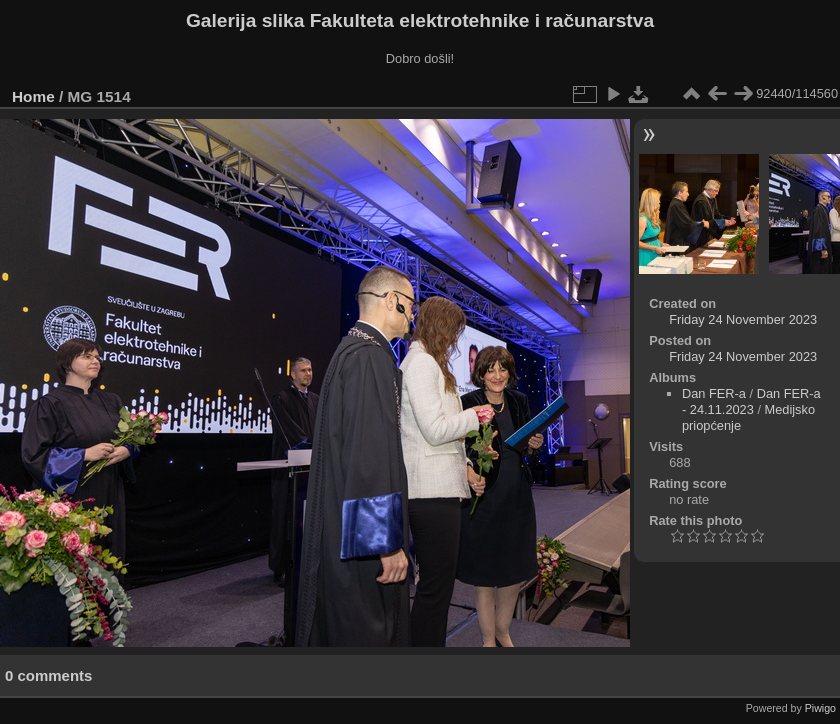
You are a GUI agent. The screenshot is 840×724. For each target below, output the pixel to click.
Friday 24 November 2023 (743, 319)
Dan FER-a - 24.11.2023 (751, 401)
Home (33, 96)
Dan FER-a (714, 393)
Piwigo (820, 708)
